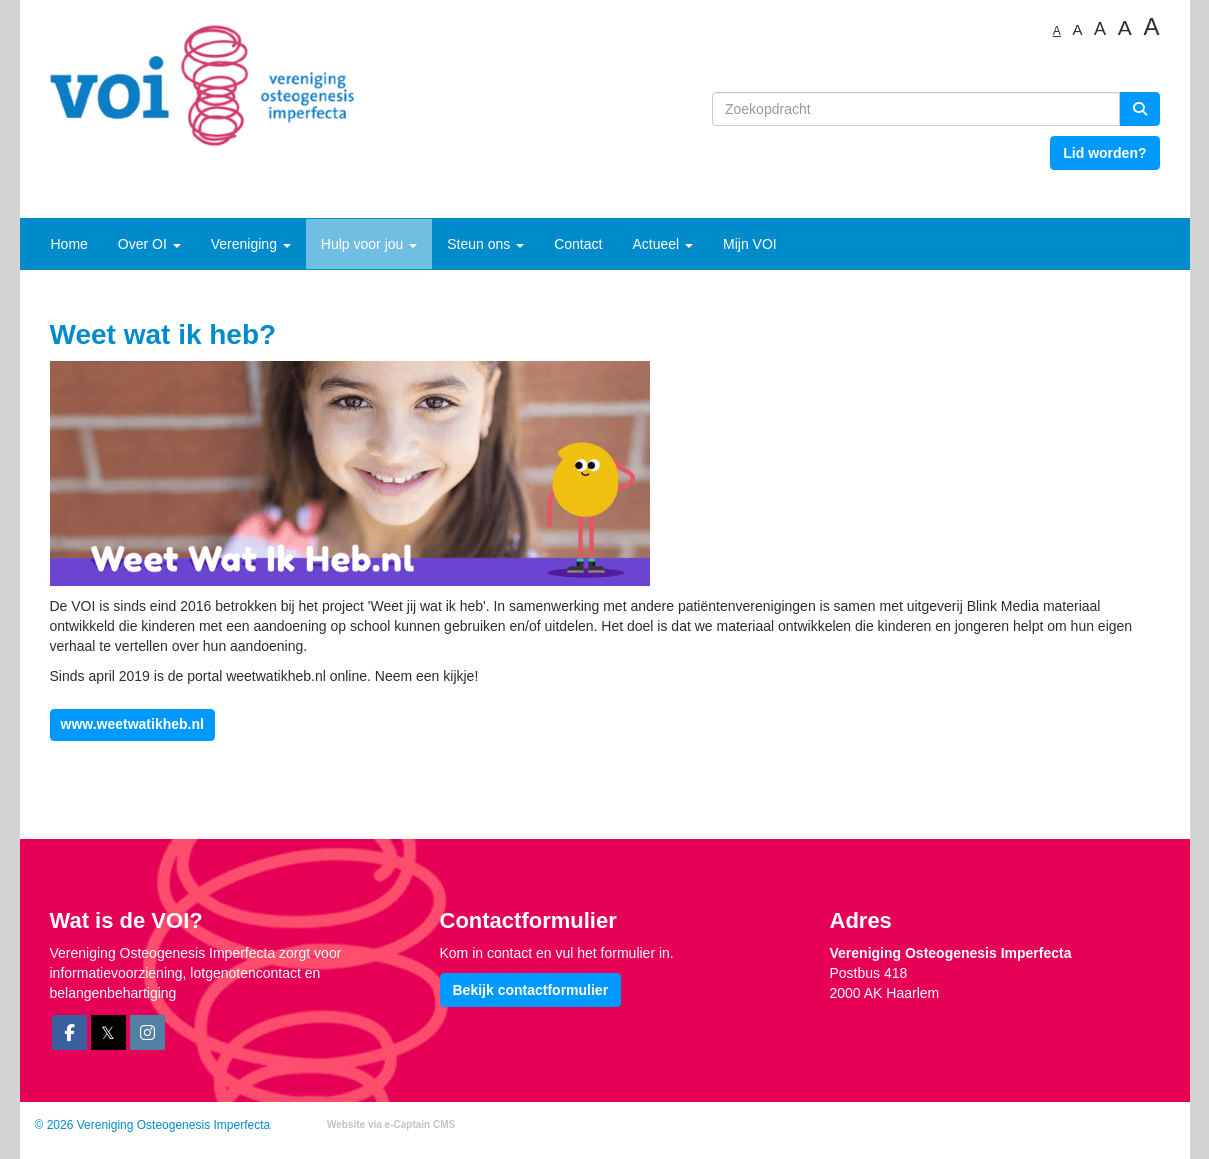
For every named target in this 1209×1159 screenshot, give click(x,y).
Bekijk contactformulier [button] (531, 990)
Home (69, 244)
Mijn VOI (750, 244)
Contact (578, 244)
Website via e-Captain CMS (391, 1124)
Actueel (662, 244)
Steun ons (485, 244)
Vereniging (251, 244)
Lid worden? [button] (1104, 153)
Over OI (149, 244)
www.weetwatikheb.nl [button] (132, 724)
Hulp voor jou (369, 244)
